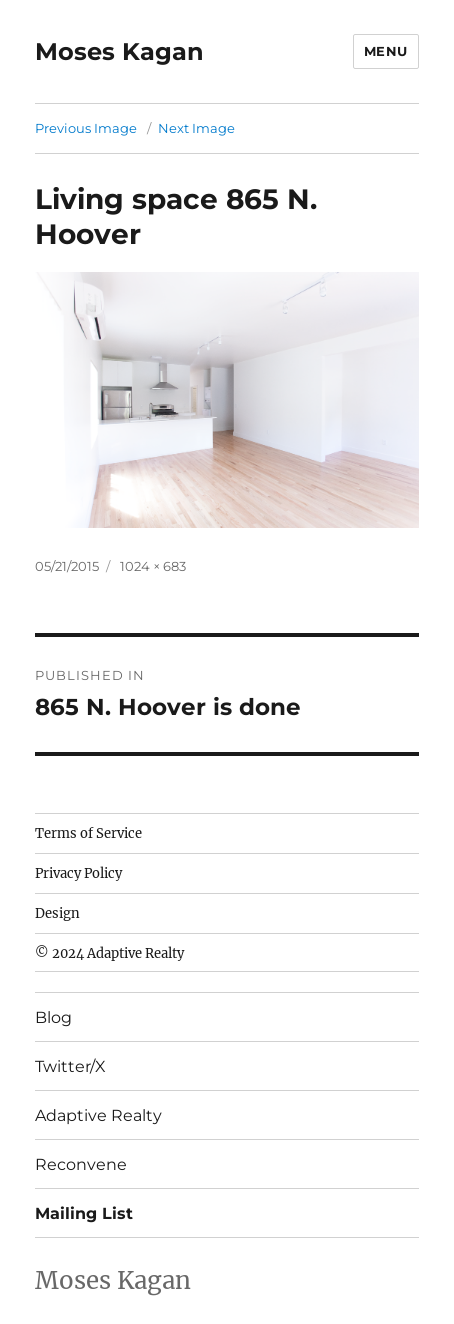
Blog (53, 1017)
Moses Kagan (119, 51)
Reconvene (81, 1164)
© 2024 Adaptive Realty (109, 953)
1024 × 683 (153, 566)
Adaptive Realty (98, 1115)
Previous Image (86, 128)
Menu (386, 51)
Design (57, 913)
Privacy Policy (78, 873)
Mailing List (84, 1213)
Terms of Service (88, 833)
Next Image (196, 128)
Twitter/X (70, 1066)
